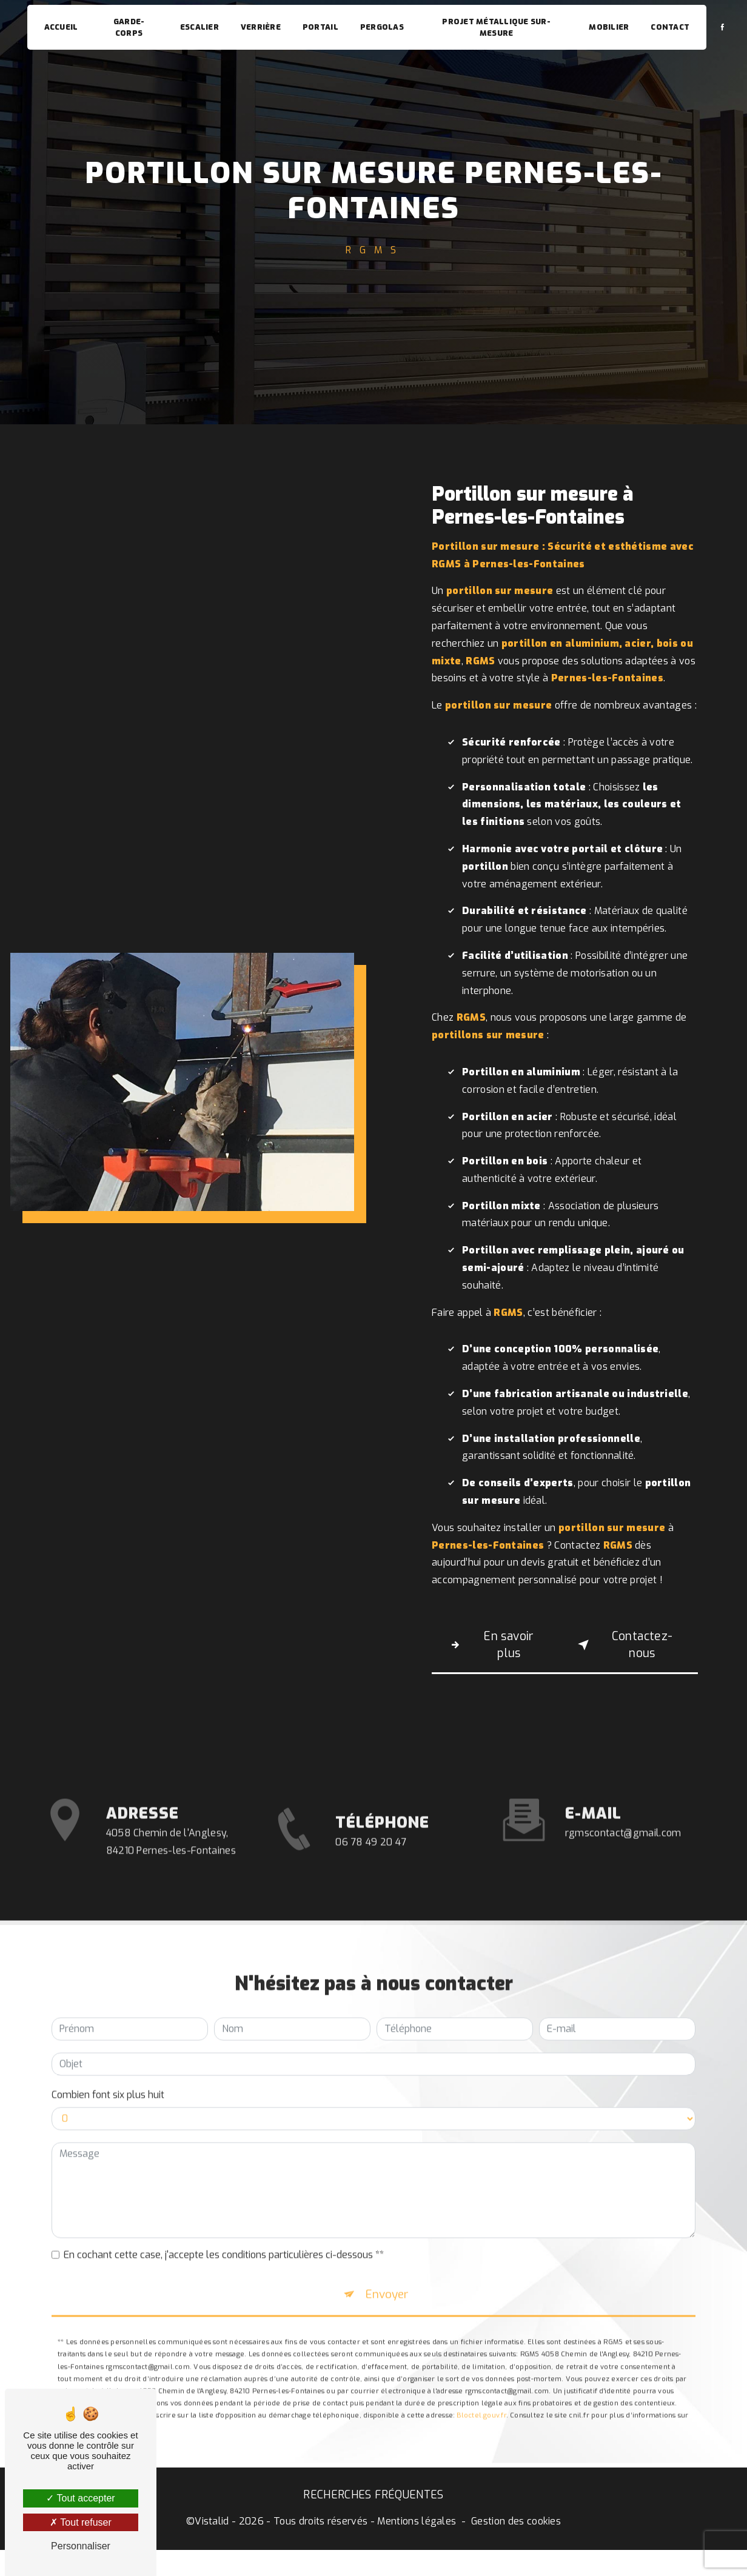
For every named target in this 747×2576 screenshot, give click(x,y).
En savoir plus (491, 1645)
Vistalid (212, 2529)
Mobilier (608, 27)
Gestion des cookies (516, 2529)
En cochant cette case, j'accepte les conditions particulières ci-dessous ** (224, 2203)
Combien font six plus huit (108, 2043)
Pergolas (382, 27)
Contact (668, 27)
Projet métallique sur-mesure (496, 27)
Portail (321, 27)
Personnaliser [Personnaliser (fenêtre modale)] (80, 2546)
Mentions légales (416, 2529)
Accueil (62, 27)
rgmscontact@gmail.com (623, 1781)
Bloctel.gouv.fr (481, 2370)
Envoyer (388, 2246)
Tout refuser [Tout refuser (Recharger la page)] (81, 2522)
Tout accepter (80, 2498)
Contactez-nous (625, 1645)
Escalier (200, 27)
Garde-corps (130, 27)
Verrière (261, 27)
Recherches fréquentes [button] (373, 2504)
